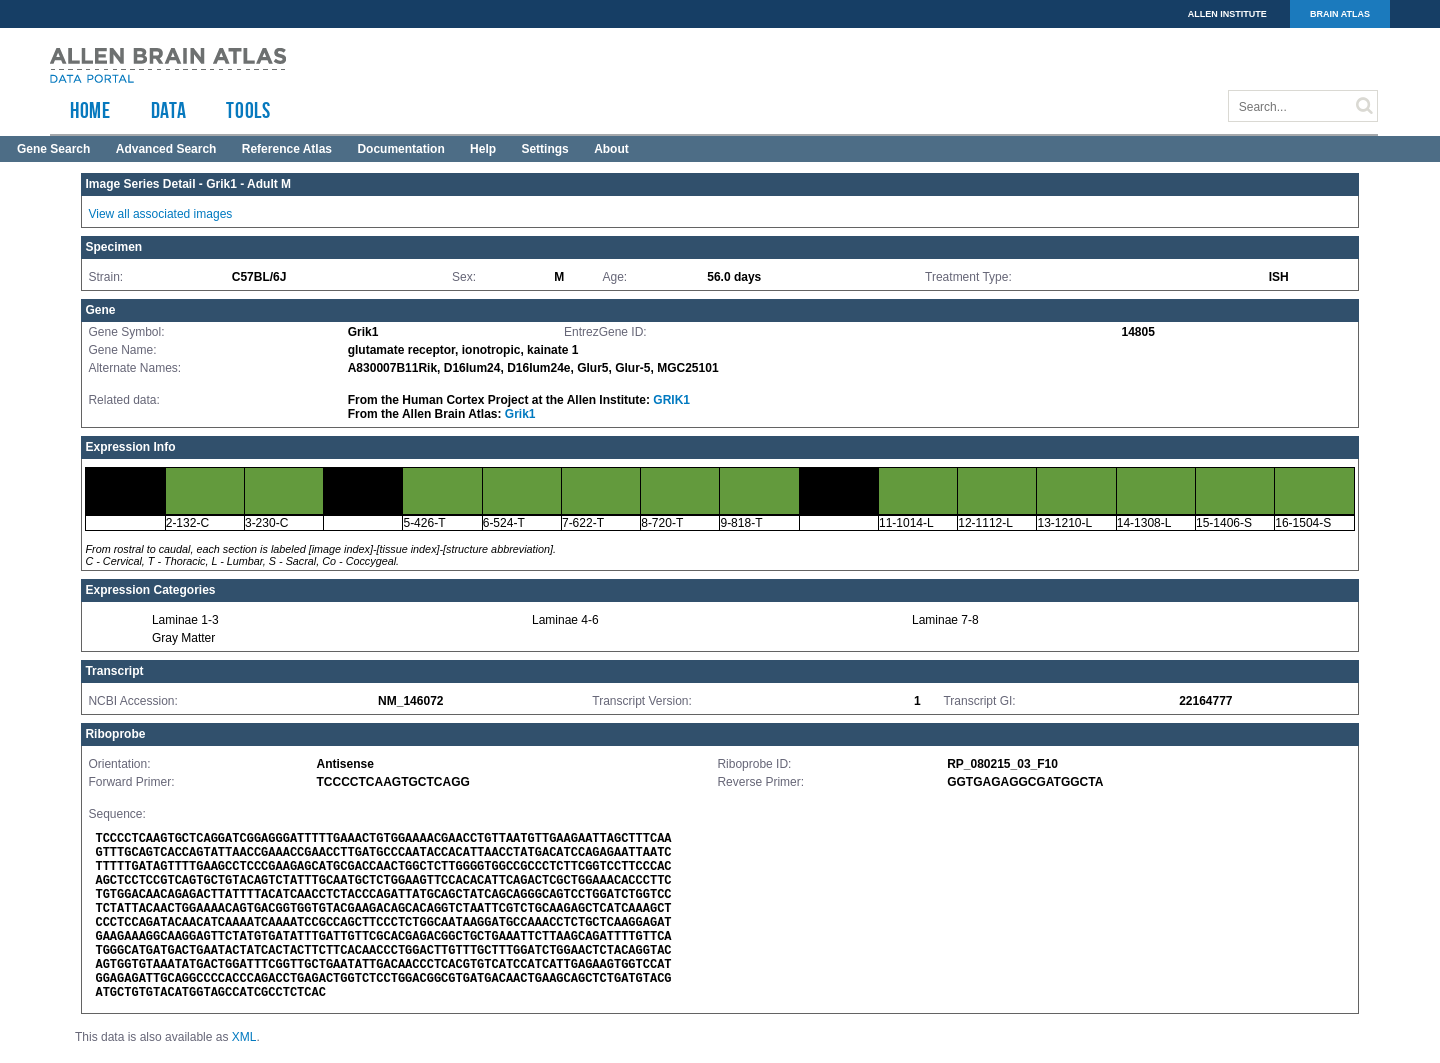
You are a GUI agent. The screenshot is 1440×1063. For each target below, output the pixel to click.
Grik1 (520, 414)
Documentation (400, 149)
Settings (544, 149)
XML (244, 1037)
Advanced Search (166, 149)
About (611, 149)
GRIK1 (671, 400)
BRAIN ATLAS (1340, 14)
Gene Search (53, 149)
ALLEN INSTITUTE (1227, 14)
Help (483, 149)
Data (169, 110)
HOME (90, 110)
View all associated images (160, 214)
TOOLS (248, 110)
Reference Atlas (287, 149)
